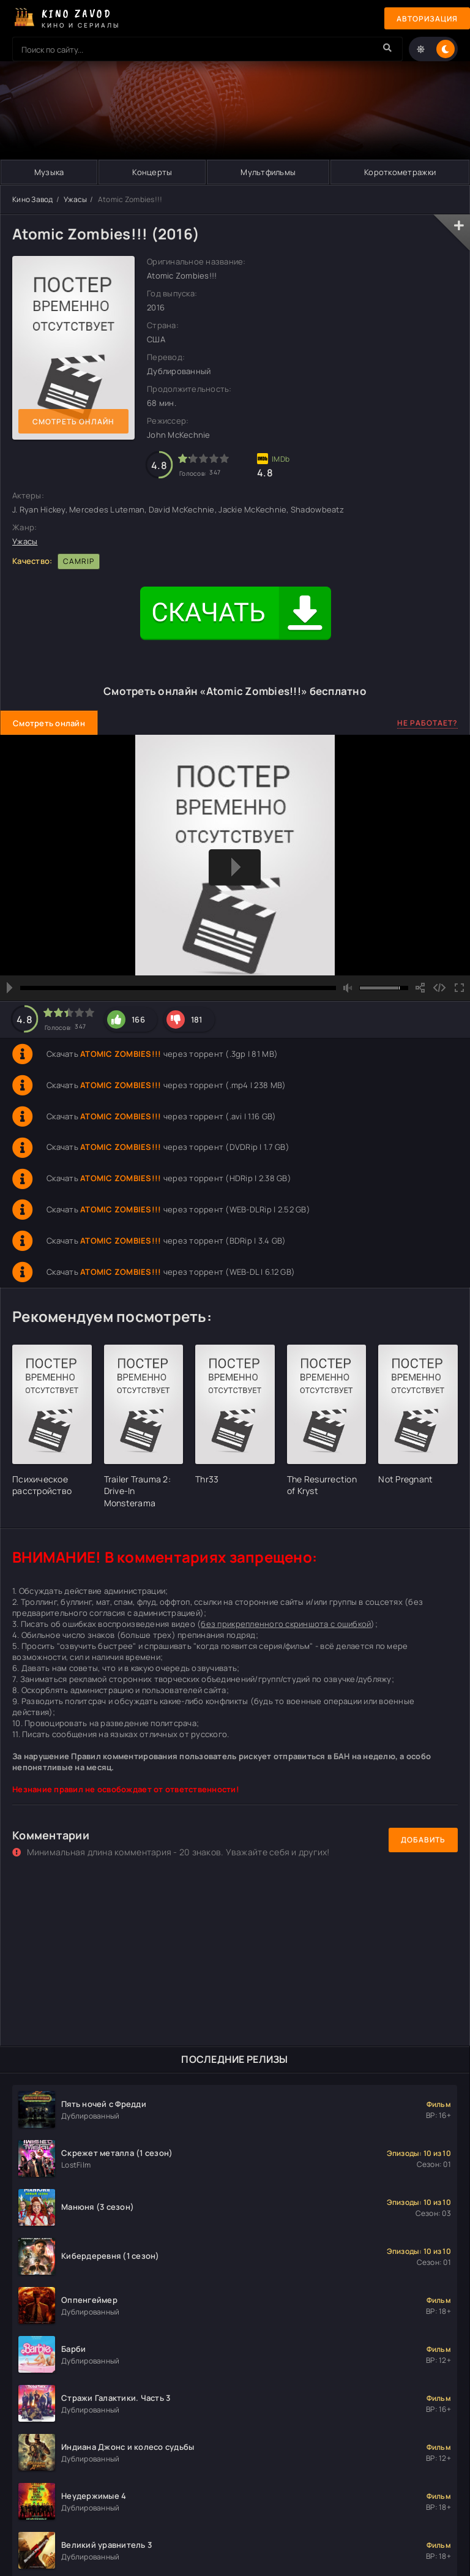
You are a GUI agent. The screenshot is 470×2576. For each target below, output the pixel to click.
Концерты (152, 172)
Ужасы (75, 199)
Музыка (49, 172)
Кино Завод (32, 199)
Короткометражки (400, 172)
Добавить (423, 1839)
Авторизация (427, 18)
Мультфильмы (268, 172)
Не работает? (427, 723)
